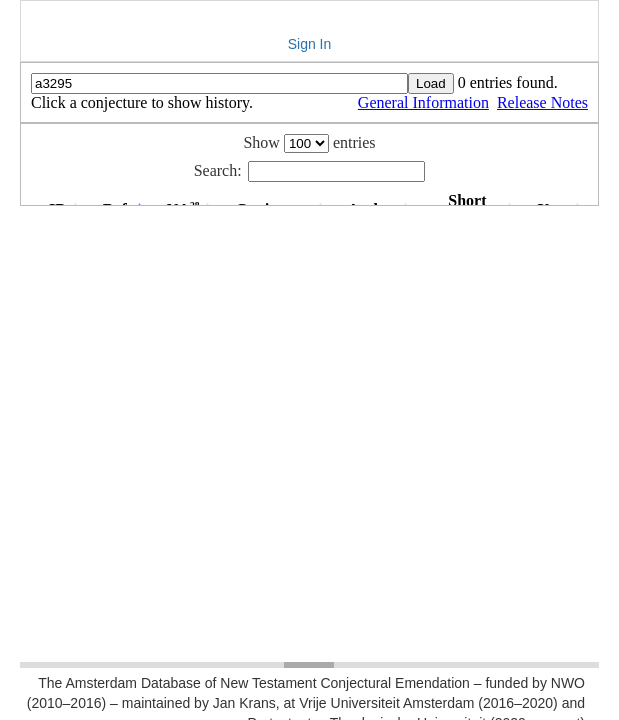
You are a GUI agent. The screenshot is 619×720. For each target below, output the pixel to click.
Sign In (310, 44)
